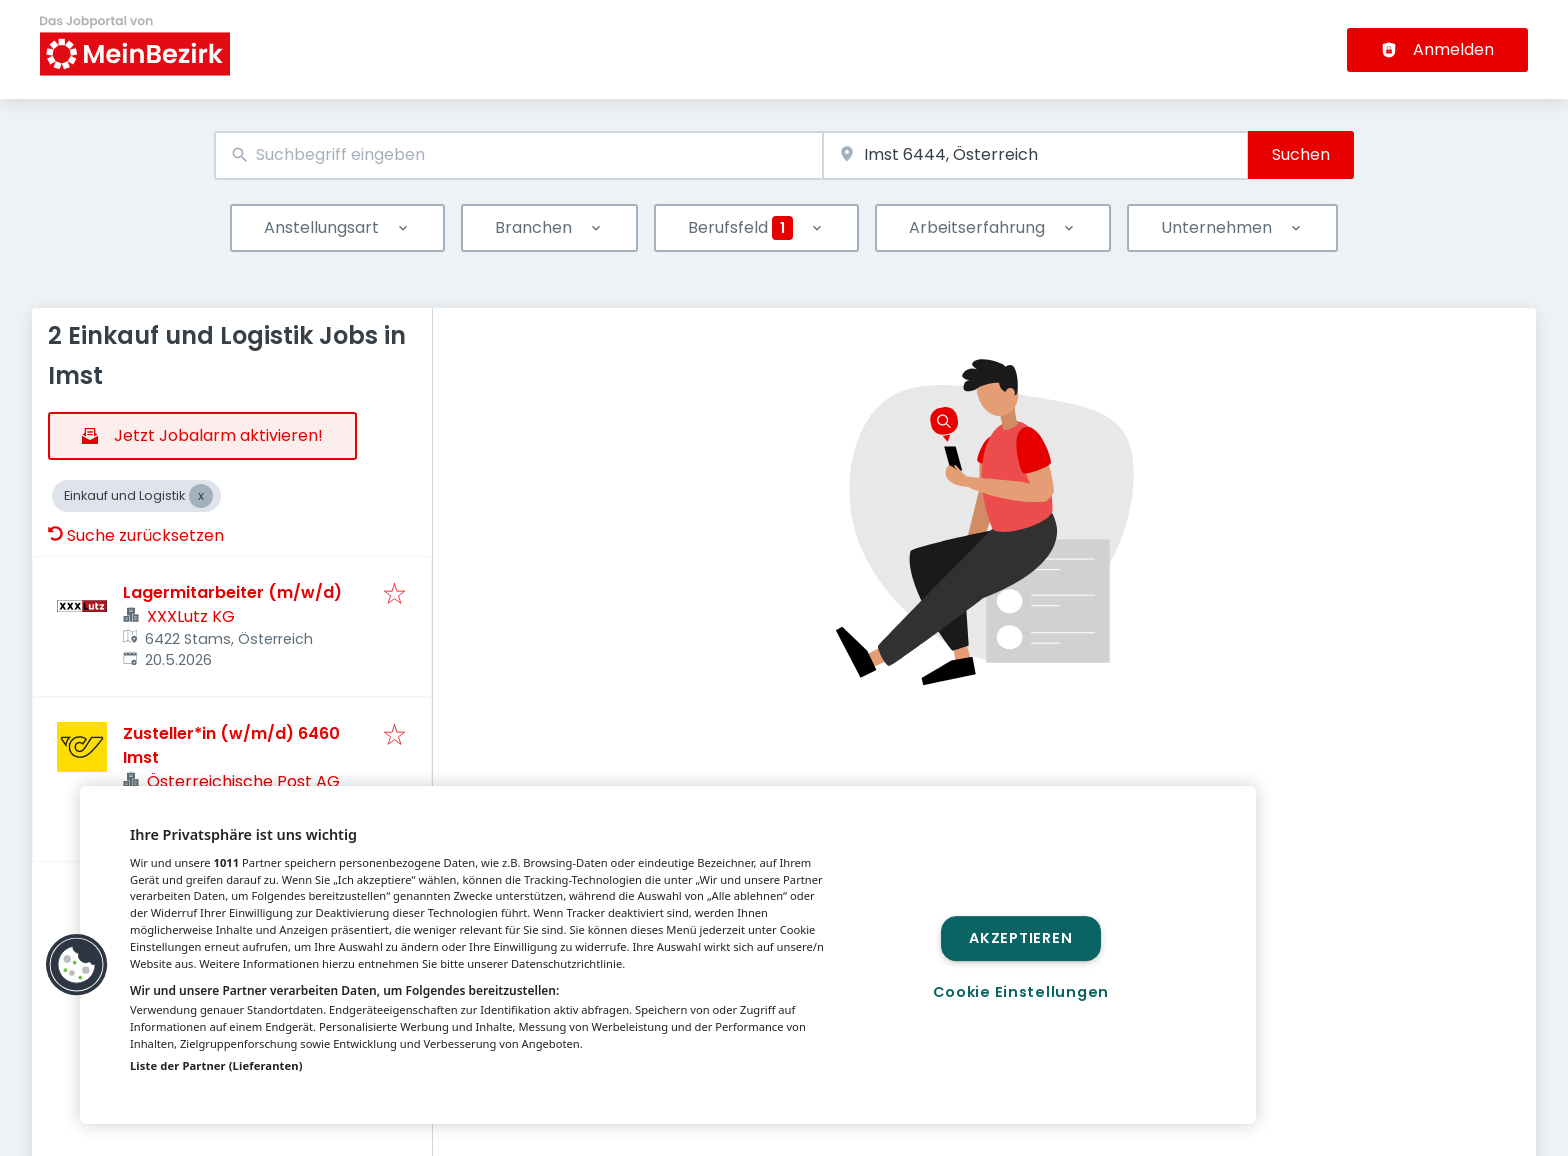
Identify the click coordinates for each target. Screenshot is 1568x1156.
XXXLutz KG (191, 616)
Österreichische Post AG (243, 781)
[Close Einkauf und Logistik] (201, 496)
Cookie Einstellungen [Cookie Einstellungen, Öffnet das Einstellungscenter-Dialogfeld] (1021, 992)
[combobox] (518, 155)
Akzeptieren (1020, 938)
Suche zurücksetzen (136, 535)
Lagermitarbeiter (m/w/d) (232, 592)
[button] (77, 965)
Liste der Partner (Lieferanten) (216, 1065)
